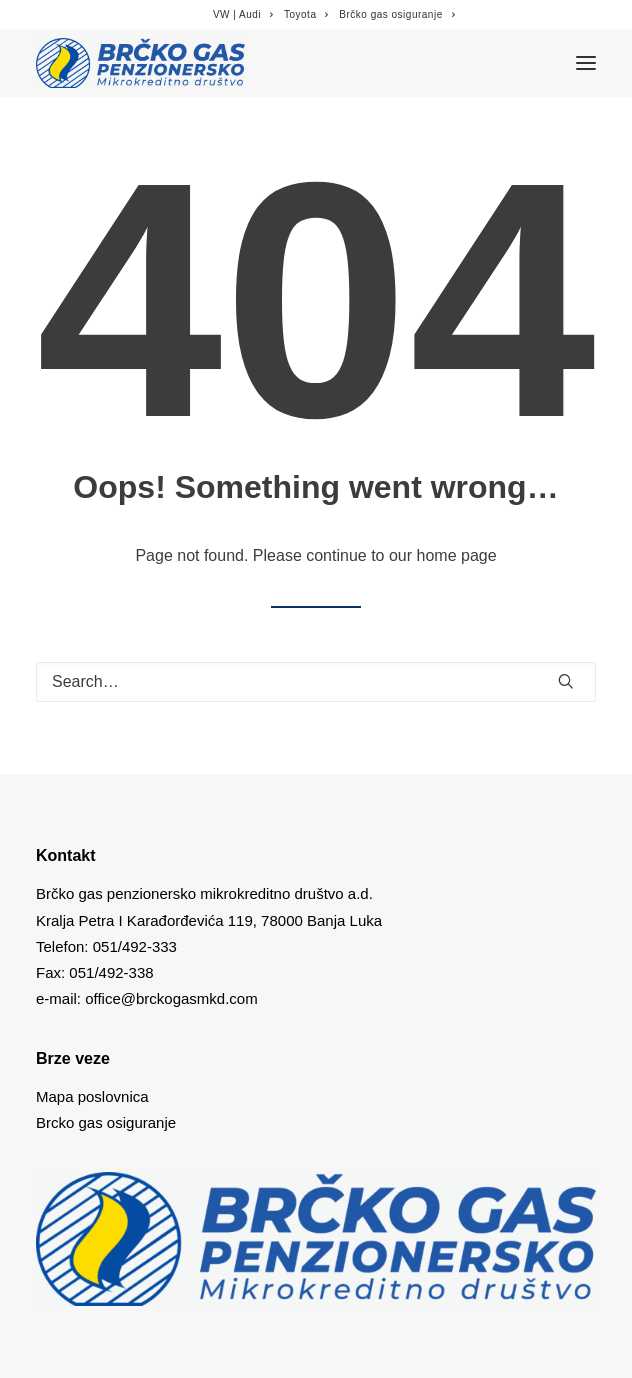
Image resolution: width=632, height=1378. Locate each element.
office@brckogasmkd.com (171, 998)
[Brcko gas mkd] (140, 63)
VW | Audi (243, 14)
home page (457, 555)
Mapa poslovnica (92, 1096)
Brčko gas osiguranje (397, 14)
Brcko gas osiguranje (106, 1122)
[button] (566, 681)
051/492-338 (109, 972)
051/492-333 (135, 946)
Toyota (306, 14)
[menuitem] (243, 14)
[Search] (316, 682)
